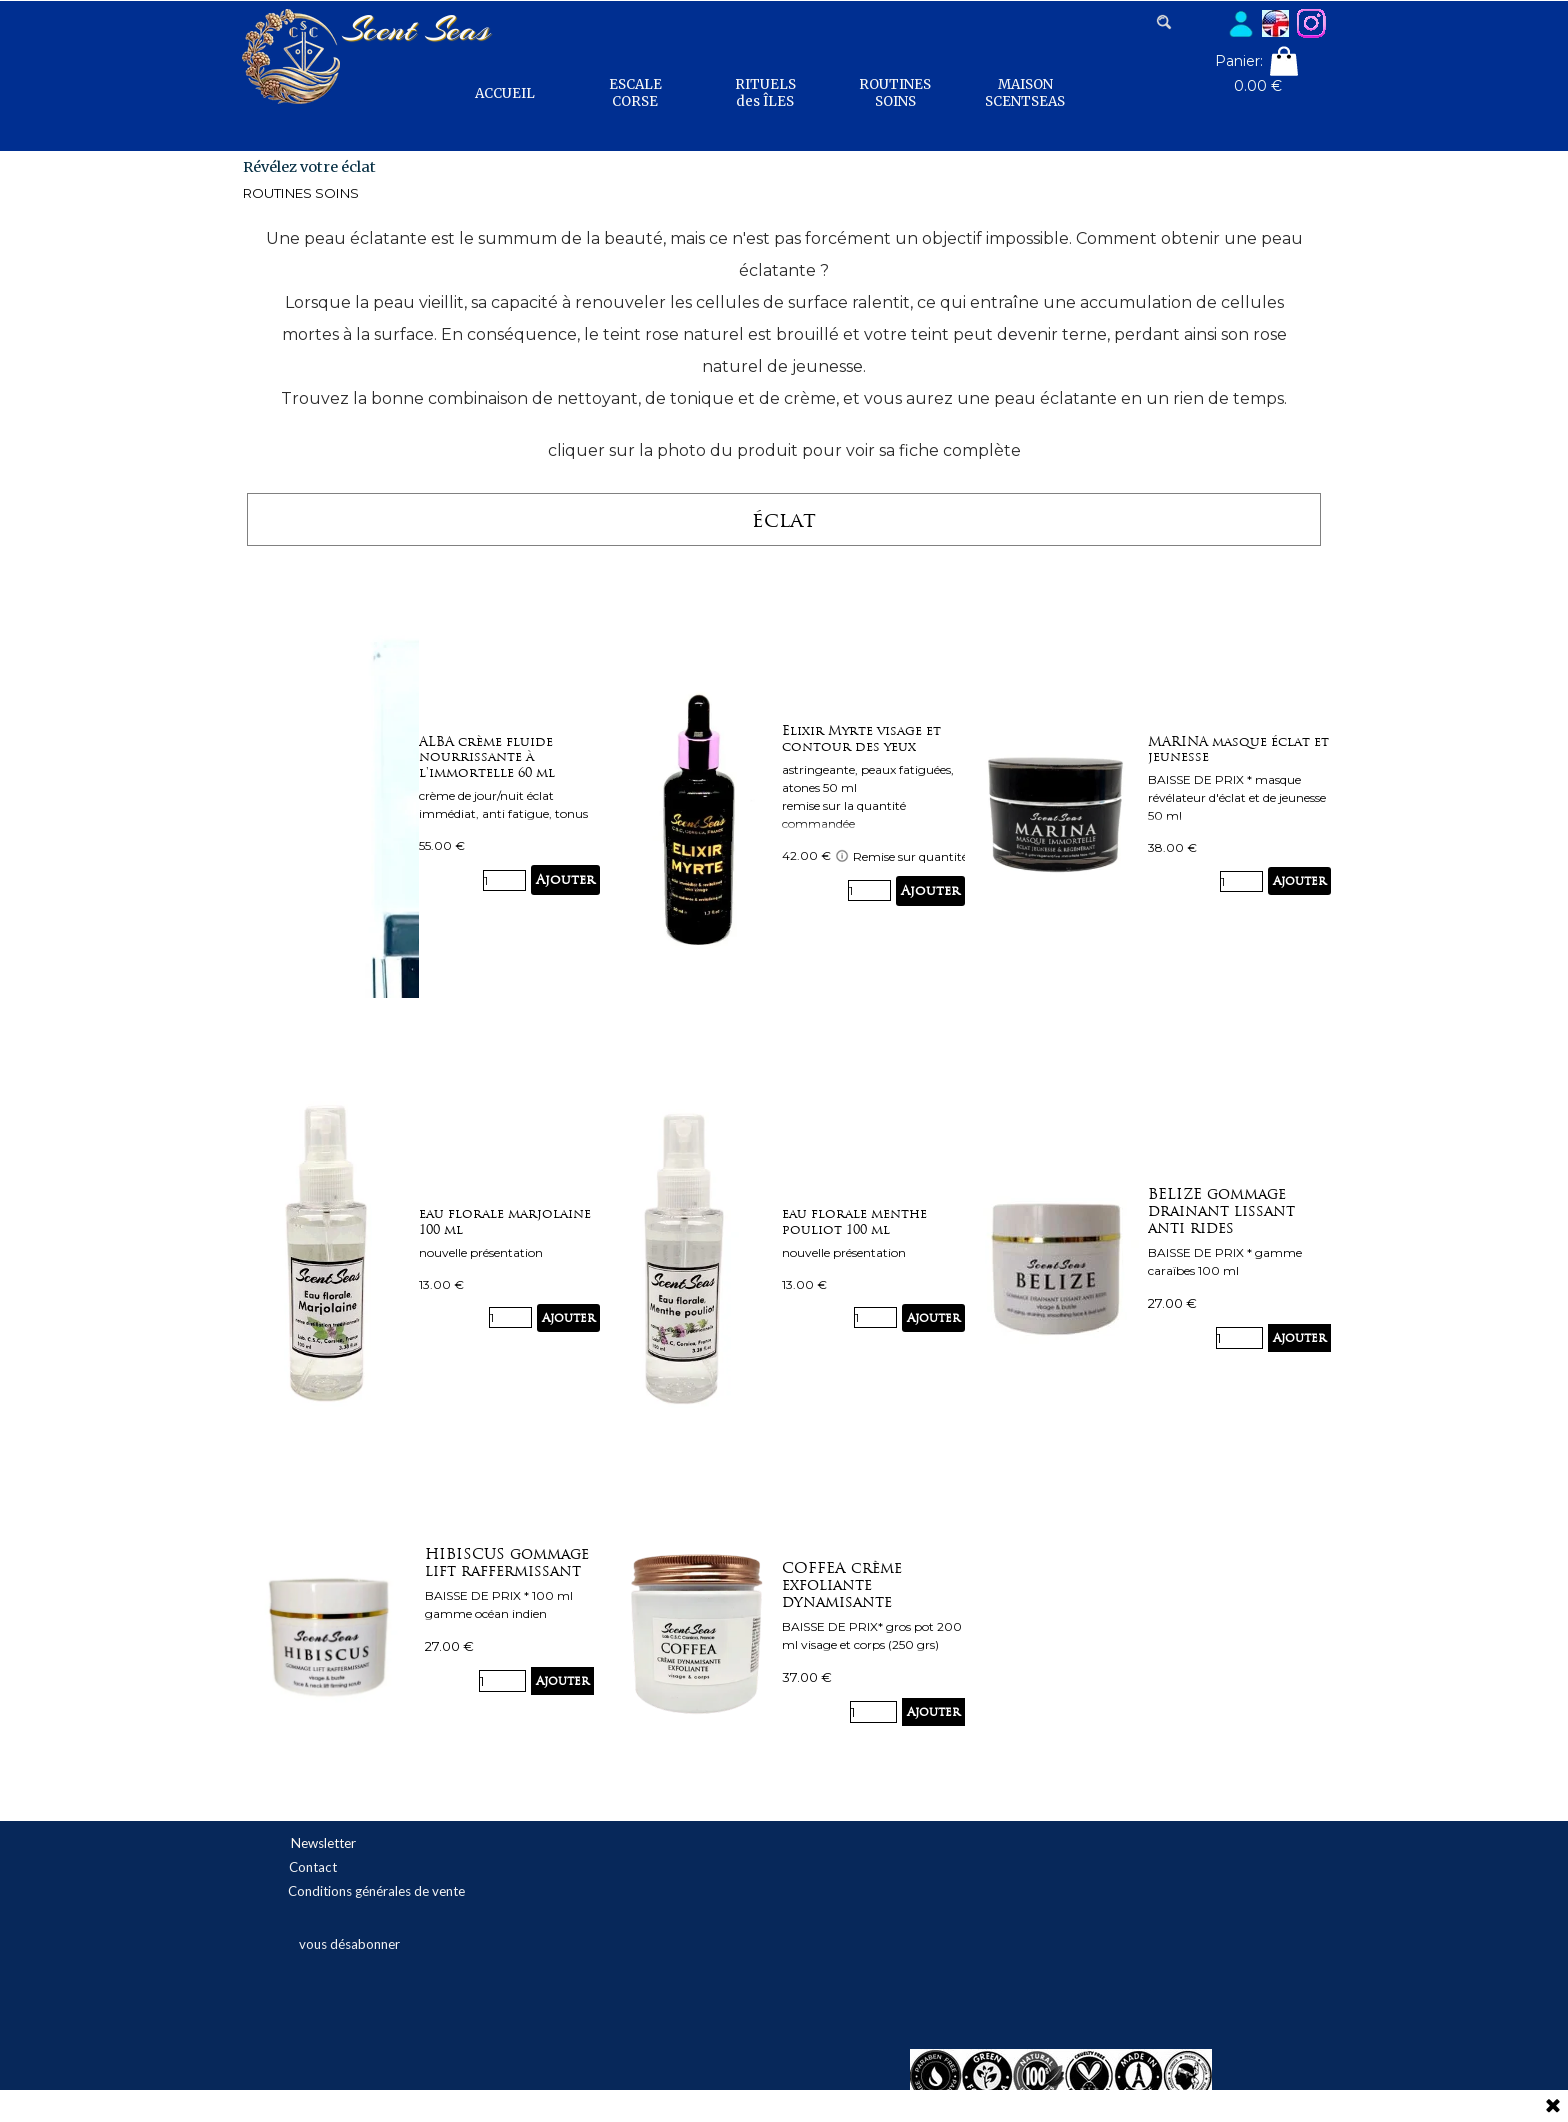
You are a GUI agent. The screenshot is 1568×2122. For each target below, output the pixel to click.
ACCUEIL (505, 93)
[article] (510, 814)
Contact (313, 1867)
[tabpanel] (784, 343)
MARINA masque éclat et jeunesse (1238, 749)
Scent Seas (415, 28)
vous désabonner (349, 1944)
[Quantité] (504, 880)
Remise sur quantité (901, 856)
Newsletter (323, 1843)
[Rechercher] (1188, 22)
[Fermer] (1553, 2107)
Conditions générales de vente (376, 1891)
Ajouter (565, 879)
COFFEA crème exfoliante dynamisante (842, 1584)
